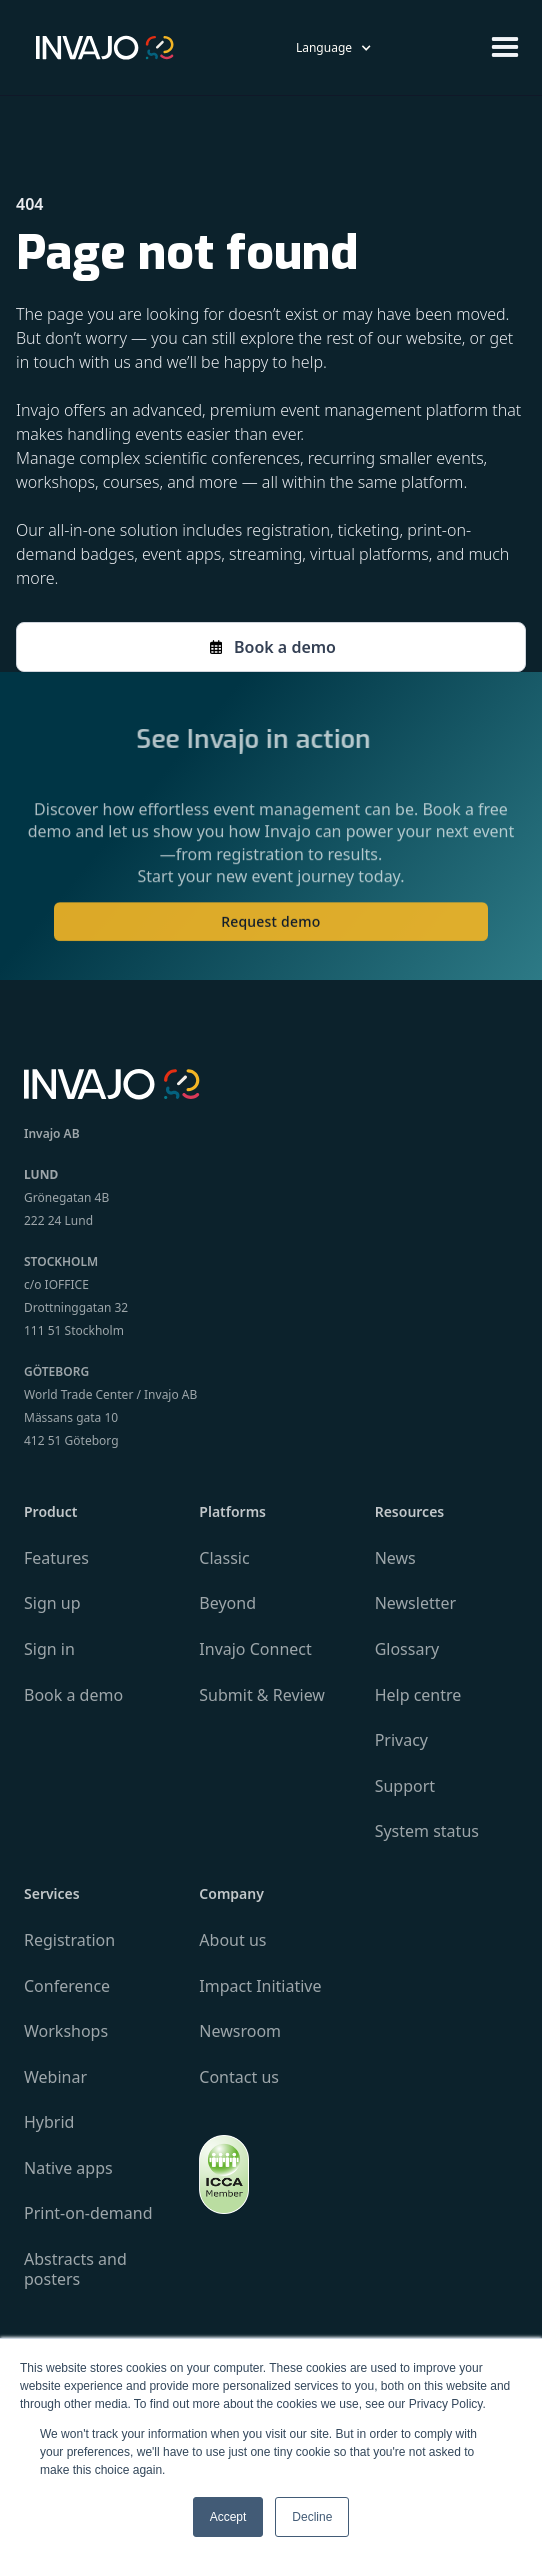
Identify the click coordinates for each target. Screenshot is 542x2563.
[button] (334, 47)
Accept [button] (228, 2517)
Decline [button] (312, 2517)
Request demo (270, 932)
